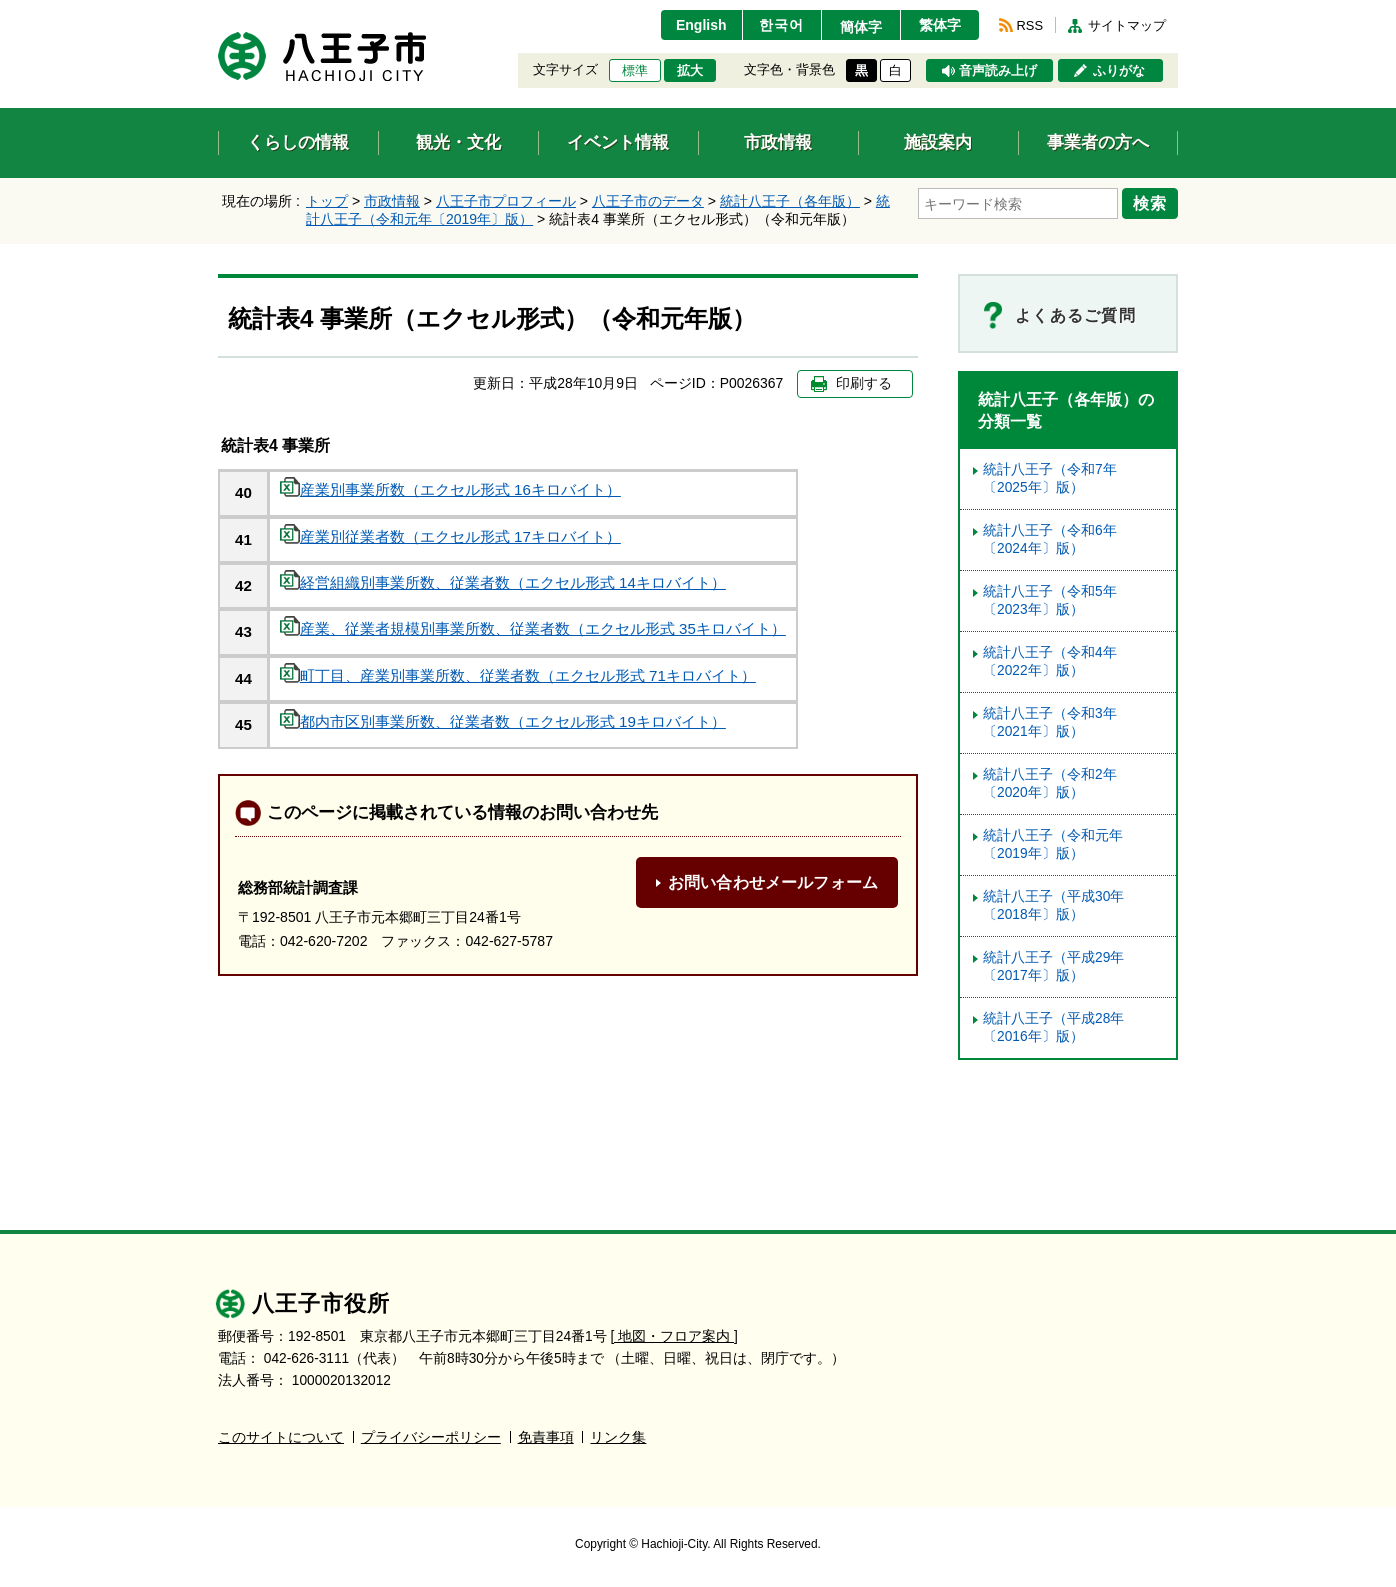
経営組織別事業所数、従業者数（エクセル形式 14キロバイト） (503, 582)
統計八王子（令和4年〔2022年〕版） (1050, 661)
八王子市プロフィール (506, 201)
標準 (635, 71)
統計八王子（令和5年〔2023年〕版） (1050, 600)
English (701, 25)
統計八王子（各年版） (790, 201)
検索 (1150, 203)
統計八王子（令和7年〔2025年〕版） (1050, 478)
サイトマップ (1127, 25)
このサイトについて (281, 1437)
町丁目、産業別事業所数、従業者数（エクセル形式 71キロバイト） (518, 675)
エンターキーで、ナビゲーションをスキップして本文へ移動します (218, 12)
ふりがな (1119, 71)
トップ (327, 201)
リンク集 (618, 1437)
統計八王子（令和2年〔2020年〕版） (1050, 783)
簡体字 (861, 27)
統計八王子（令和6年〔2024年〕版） (1050, 539)
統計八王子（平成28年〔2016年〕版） (1053, 1027)
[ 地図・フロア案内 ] (674, 1336)
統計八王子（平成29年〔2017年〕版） (1053, 966)
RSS (1030, 25)
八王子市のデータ (648, 201)
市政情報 (392, 201)
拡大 (690, 71)
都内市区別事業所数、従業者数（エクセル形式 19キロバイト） (503, 721)
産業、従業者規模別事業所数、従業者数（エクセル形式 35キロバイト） (533, 628)
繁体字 (940, 25)
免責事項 (546, 1437)
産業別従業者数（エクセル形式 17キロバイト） (450, 536)
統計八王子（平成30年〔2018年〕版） (1053, 905)
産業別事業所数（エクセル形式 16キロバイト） (450, 489)
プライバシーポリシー (431, 1437)
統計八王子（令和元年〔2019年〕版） (1053, 844)
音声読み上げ (998, 71)
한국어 (781, 25)
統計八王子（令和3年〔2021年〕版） (1050, 722)
